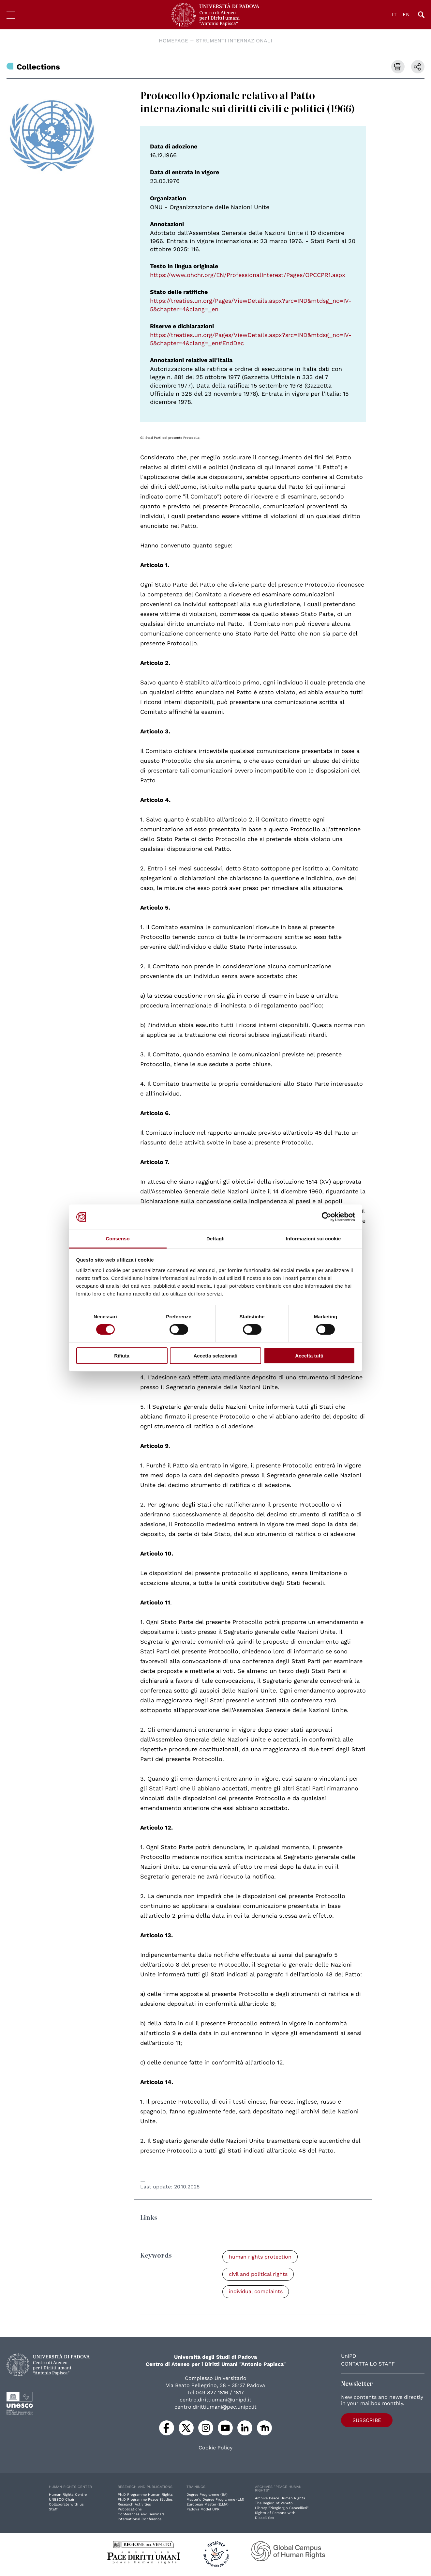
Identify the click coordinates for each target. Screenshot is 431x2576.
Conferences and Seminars (141, 2515)
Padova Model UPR (202, 2510)
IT (394, 14)
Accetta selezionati (215, 1355)
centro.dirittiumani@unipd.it (215, 2400)
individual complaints (256, 2292)
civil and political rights (258, 2274)
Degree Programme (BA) (207, 2495)
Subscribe (362, 2420)
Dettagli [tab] (215, 1238)
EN (406, 14)
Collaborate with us (66, 2505)
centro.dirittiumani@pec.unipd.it (215, 2407)
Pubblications (130, 2510)
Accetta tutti (309, 1355)
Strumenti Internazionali (234, 41)
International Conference (139, 2520)
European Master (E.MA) (207, 2505)
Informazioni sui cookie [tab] (313, 1238)
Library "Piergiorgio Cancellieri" (281, 2509)
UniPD (348, 2357)
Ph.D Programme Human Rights (145, 2495)
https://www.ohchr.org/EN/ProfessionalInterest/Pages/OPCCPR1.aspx (247, 274)
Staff (53, 2510)
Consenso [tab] (117, 1238)
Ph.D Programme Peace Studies (145, 2500)
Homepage (173, 41)
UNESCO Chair (61, 2500)
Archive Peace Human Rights (280, 2499)
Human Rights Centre (68, 2495)
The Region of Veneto (274, 2504)
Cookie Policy (215, 2448)
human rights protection (260, 2257)
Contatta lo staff (368, 2364)
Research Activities (134, 2505)
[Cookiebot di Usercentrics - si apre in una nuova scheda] (326, 1217)
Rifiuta (121, 1355)
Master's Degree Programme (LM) (215, 2500)
